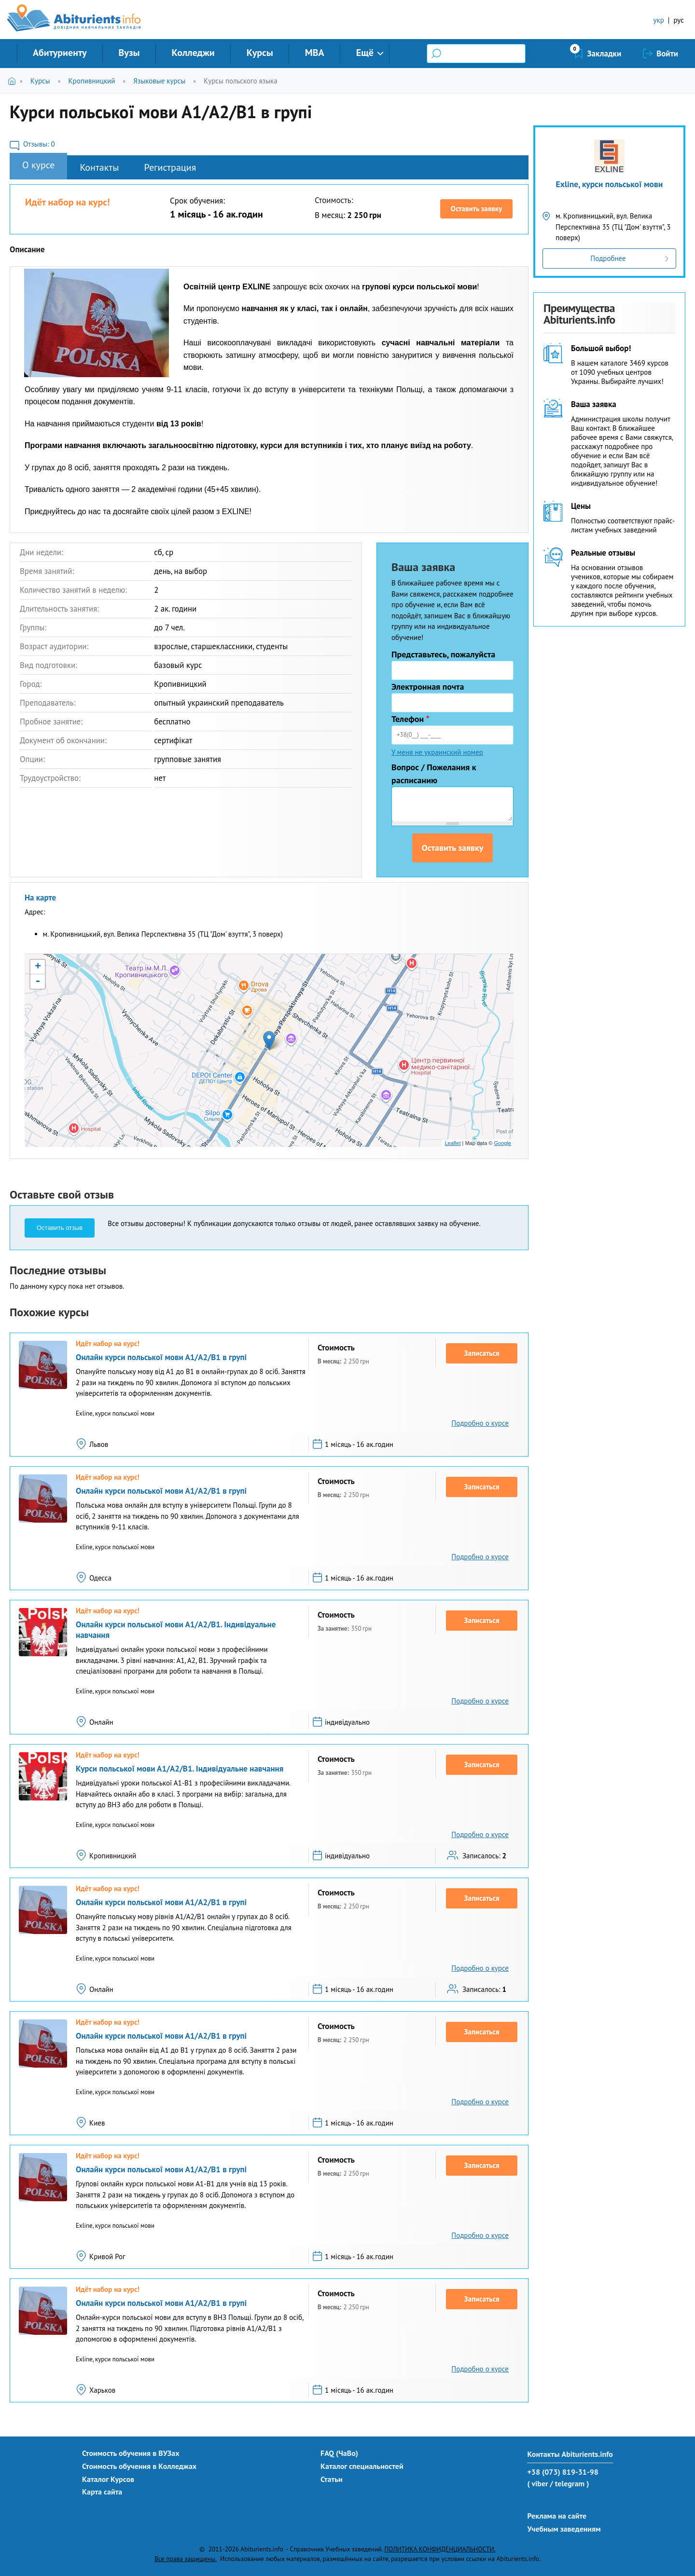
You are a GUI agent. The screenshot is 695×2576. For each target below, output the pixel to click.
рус (678, 20)
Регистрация (170, 167)
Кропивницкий (91, 80)
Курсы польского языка (241, 80)
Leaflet (452, 1143)
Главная (14, 80)
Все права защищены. (185, 2558)
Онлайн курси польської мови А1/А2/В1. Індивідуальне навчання (176, 1629)
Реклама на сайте (556, 2516)
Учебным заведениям (563, 2529)
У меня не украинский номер (437, 752)
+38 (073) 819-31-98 (562, 2472)
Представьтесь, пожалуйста (443, 654)
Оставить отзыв (60, 1227)
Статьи (331, 2479)
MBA (314, 52)
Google (502, 1143)
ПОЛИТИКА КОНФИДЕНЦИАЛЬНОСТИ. (439, 2549)
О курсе (38, 165)
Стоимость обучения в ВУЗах (131, 2453)
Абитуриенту (60, 52)
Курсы (260, 52)
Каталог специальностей (361, 2466)
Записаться (482, 1353)
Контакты (99, 167)
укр (658, 20)
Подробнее (608, 258)
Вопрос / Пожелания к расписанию (433, 774)
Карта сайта (102, 2491)
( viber (537, 2483)
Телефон (410, 718)
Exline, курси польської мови (609, 184)
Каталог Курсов (108, 2479)
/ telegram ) (569, 2483)
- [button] (37, 981)
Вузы (129, 52)
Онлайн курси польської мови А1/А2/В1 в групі (161, 1357)
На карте (40, 897)
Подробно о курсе (480, 1423)
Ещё (365, 52)
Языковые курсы (159, 80)
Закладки (604, 53)
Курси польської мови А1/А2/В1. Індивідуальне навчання (179, 1768)
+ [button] (38, 967)
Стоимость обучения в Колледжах (139, 2466)
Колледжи (193, 52)
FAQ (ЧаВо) (339, 2453)
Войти (667, 53)
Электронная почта (427, 686)
